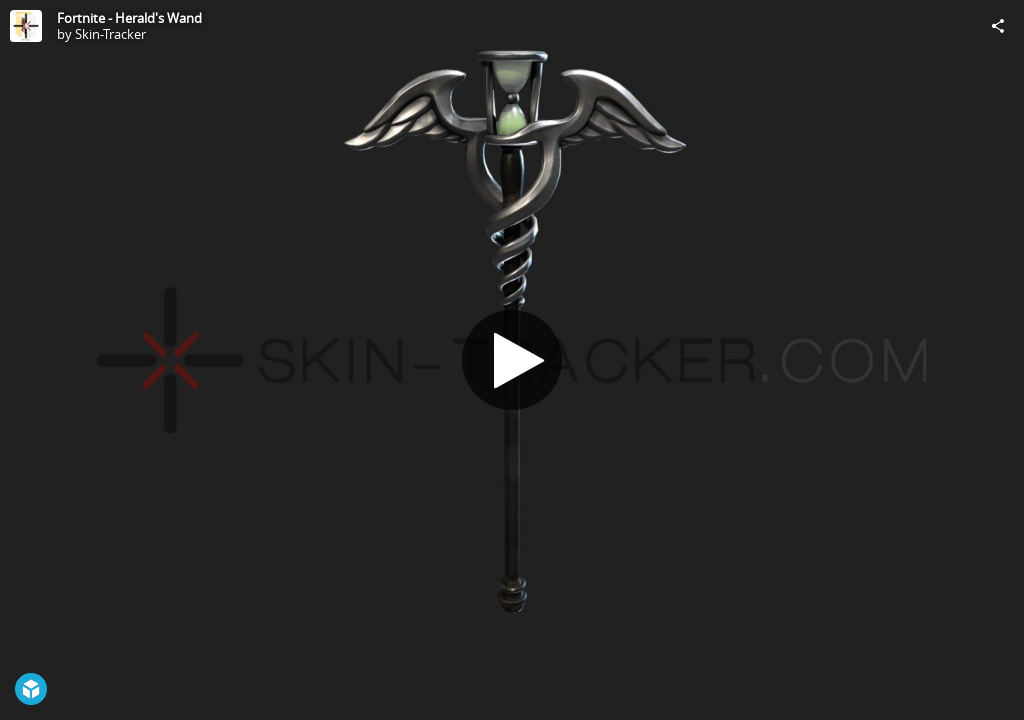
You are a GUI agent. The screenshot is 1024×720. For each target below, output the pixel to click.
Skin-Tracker (110, 34)
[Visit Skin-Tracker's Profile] (26, 26)
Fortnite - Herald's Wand (129, 18)
